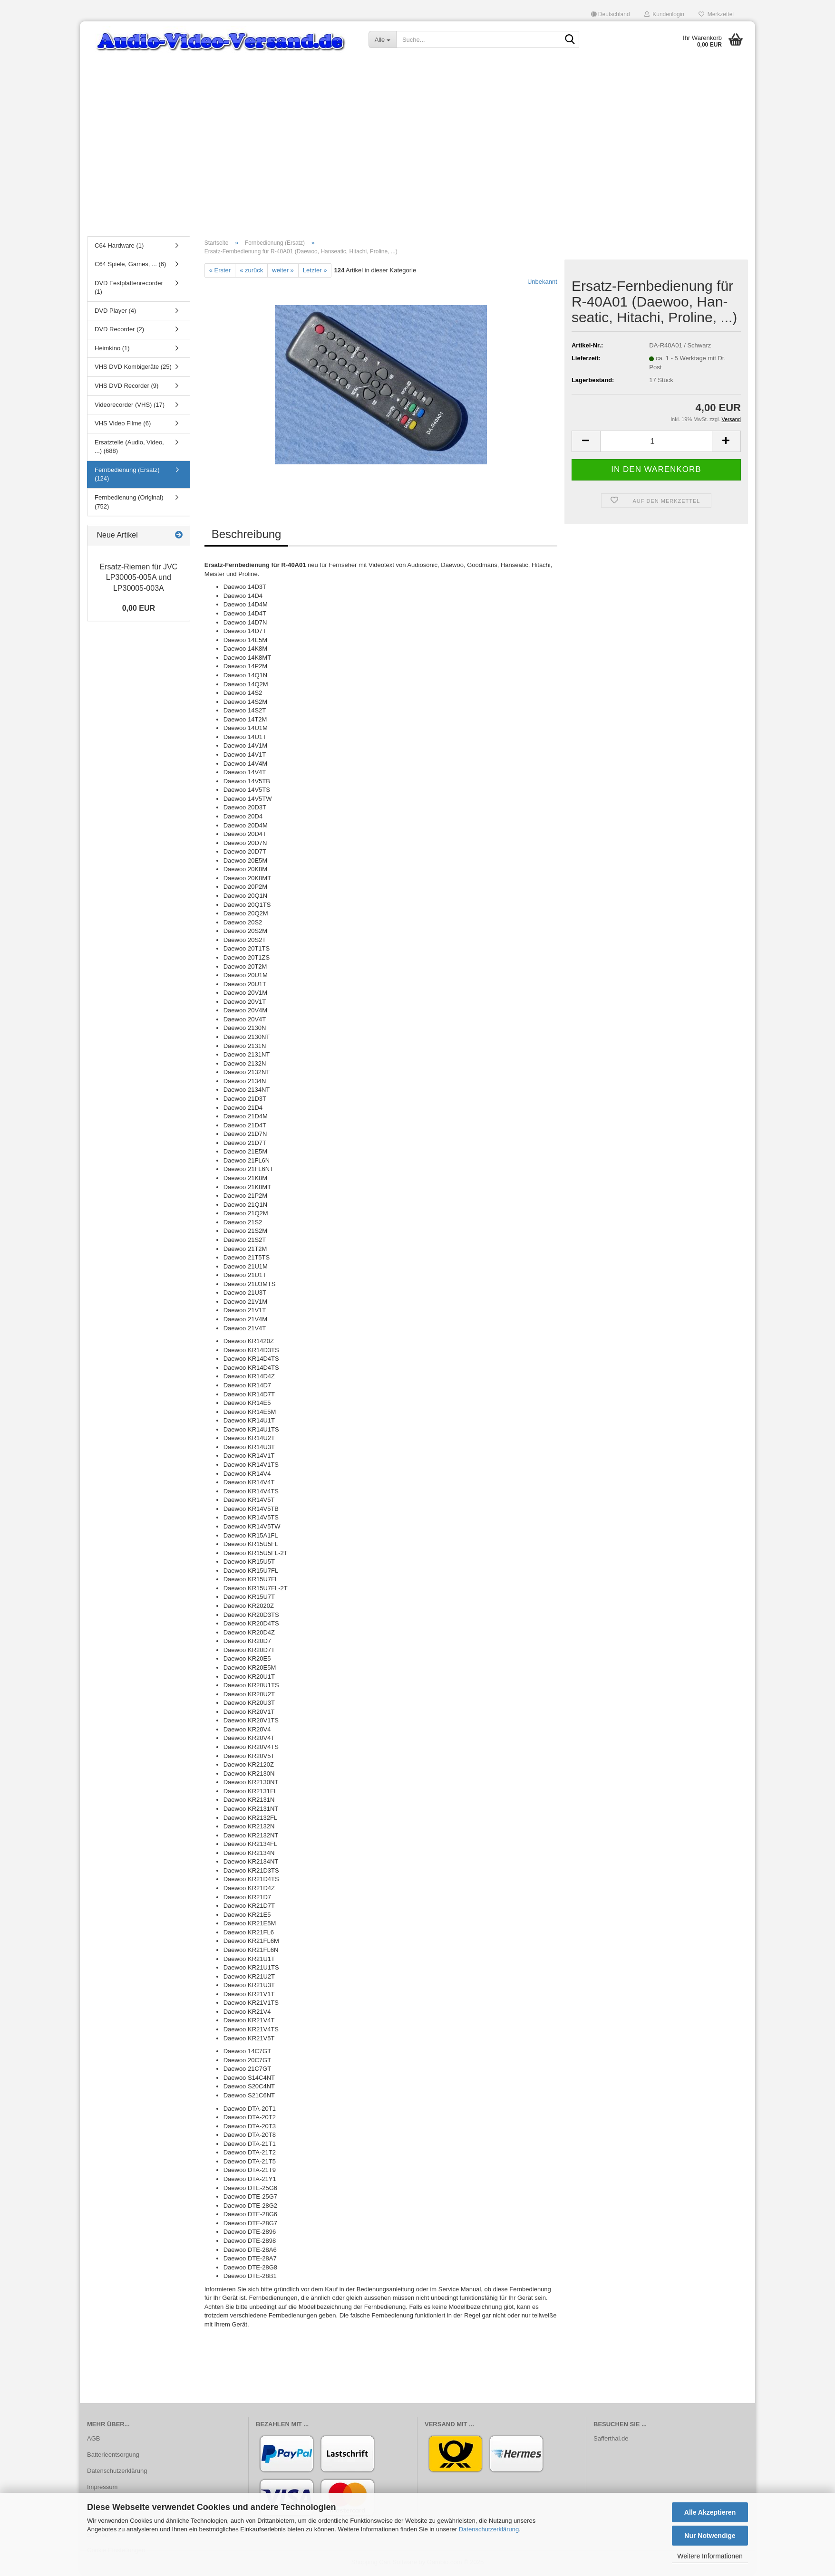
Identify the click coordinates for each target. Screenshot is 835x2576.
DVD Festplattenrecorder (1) (129, 289)
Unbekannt (542, 283)
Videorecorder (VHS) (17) (130, 406)
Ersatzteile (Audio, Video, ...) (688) (129, 448)
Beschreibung (247, 535)
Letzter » (315, 271)
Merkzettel (716, 14)
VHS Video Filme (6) (123, 425)
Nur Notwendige (709, 2535)
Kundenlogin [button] (664, 14)
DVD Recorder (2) (119, 331)
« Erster (220, 271)
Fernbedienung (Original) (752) (129, 503)
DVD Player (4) (115, 312)
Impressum (102, 2488)
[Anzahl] (656, 443)
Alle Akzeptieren (710, 2512)
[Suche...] (382, 39)
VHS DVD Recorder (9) (126, 387)
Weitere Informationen (709, 2556)
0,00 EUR (138, 610)
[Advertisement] (417, 159)
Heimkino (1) (112, 349)
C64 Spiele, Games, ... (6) (130, 265)
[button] (610, 14)
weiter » (283, 271)
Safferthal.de (610, 2439)
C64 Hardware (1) (119, 246)
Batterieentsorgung (113, 2456)
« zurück (251, 271)
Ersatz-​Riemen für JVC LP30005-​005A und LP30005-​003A (139, 579)
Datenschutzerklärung (489, 2529)
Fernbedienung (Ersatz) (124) (127, 476)
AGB (93, 2439)
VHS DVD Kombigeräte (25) (133, 368)
